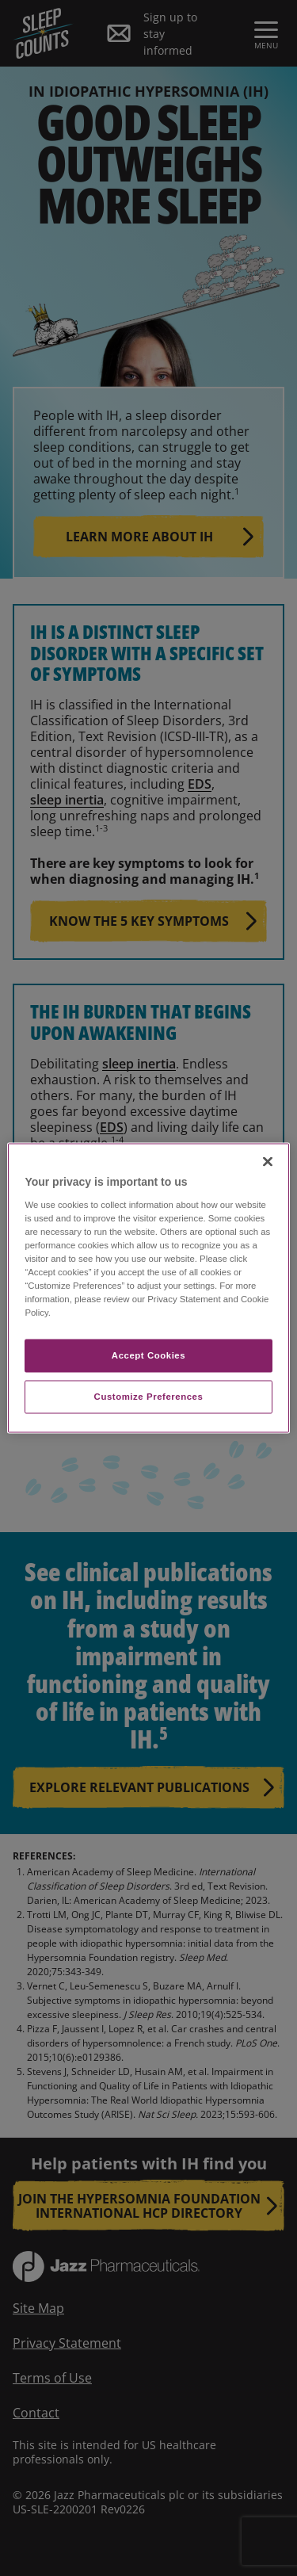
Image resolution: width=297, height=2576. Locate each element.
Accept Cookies (148, 1355)
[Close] (267, 1162)
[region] (148, 1288)
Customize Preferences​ (149, 1396)
